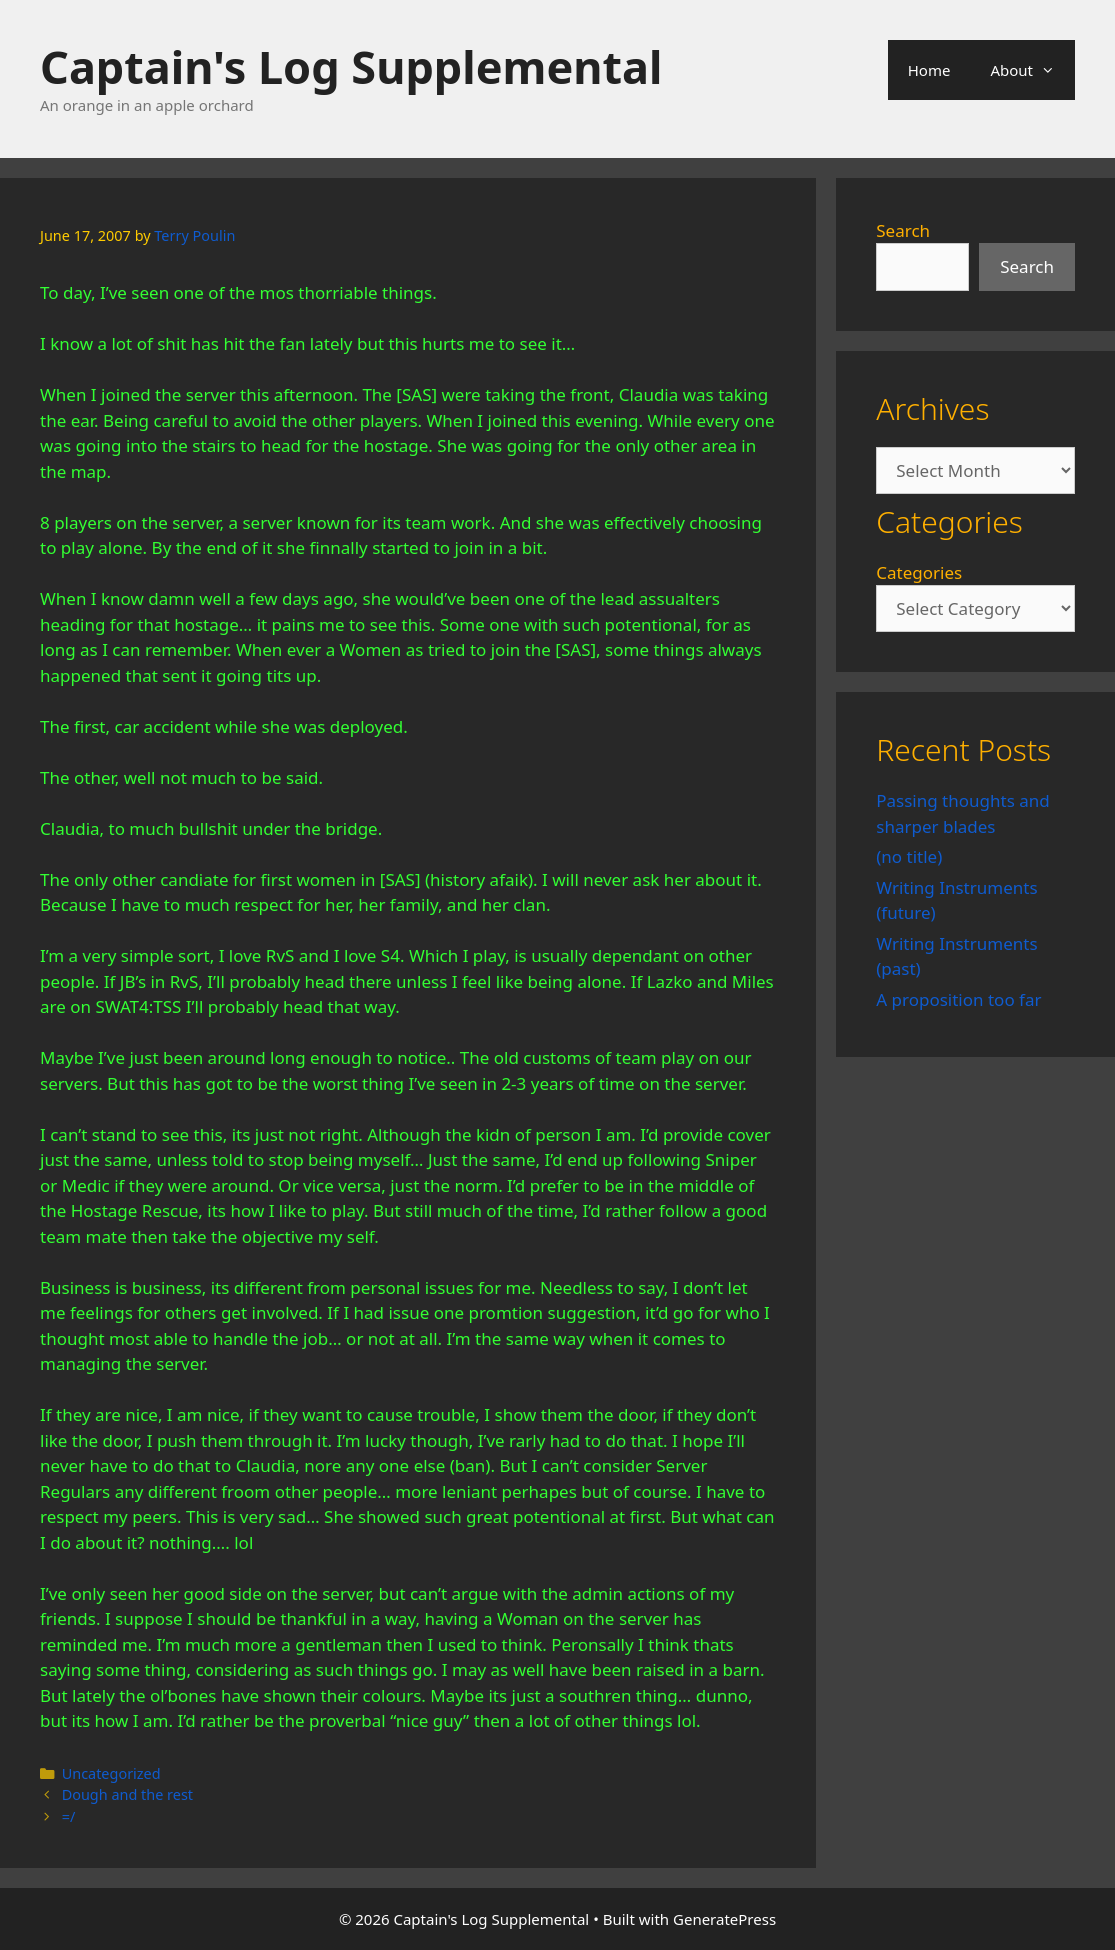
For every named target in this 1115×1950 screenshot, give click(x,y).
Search (903, 230)
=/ (69, 1816)
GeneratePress (724, 1919)
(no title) (909, 856)
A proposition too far (958, 999)
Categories (919, 572)
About (1032, 70)
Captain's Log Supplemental (351, 66)
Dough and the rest (127, 1794)
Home (929, 70)
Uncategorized (111, 1773)
